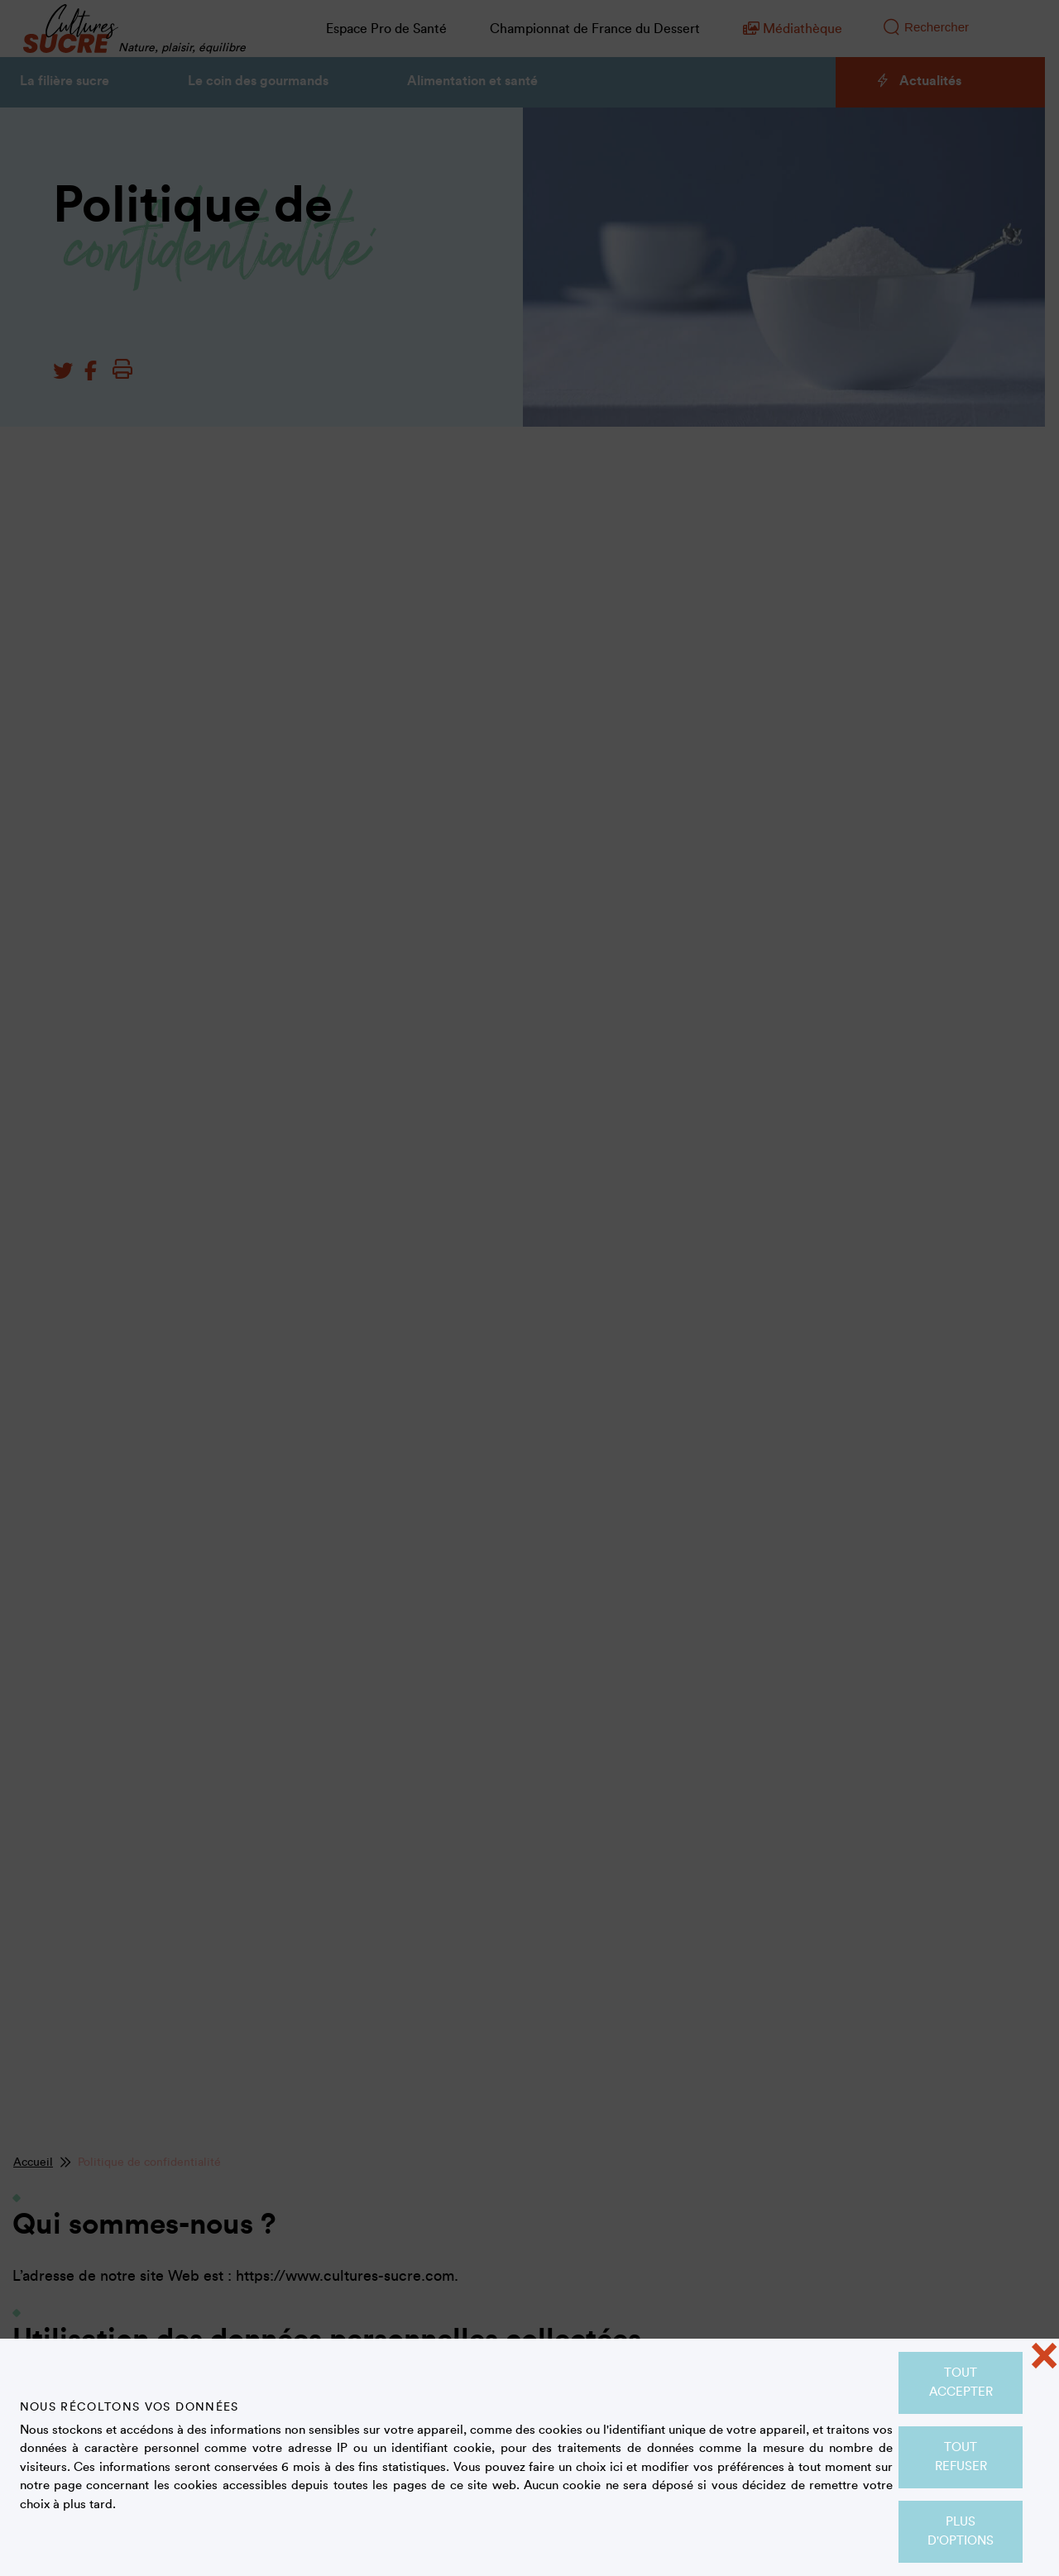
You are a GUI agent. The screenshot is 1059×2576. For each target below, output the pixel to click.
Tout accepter (961, 2382)
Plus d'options (960, 2531)
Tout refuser (961, 2457)
